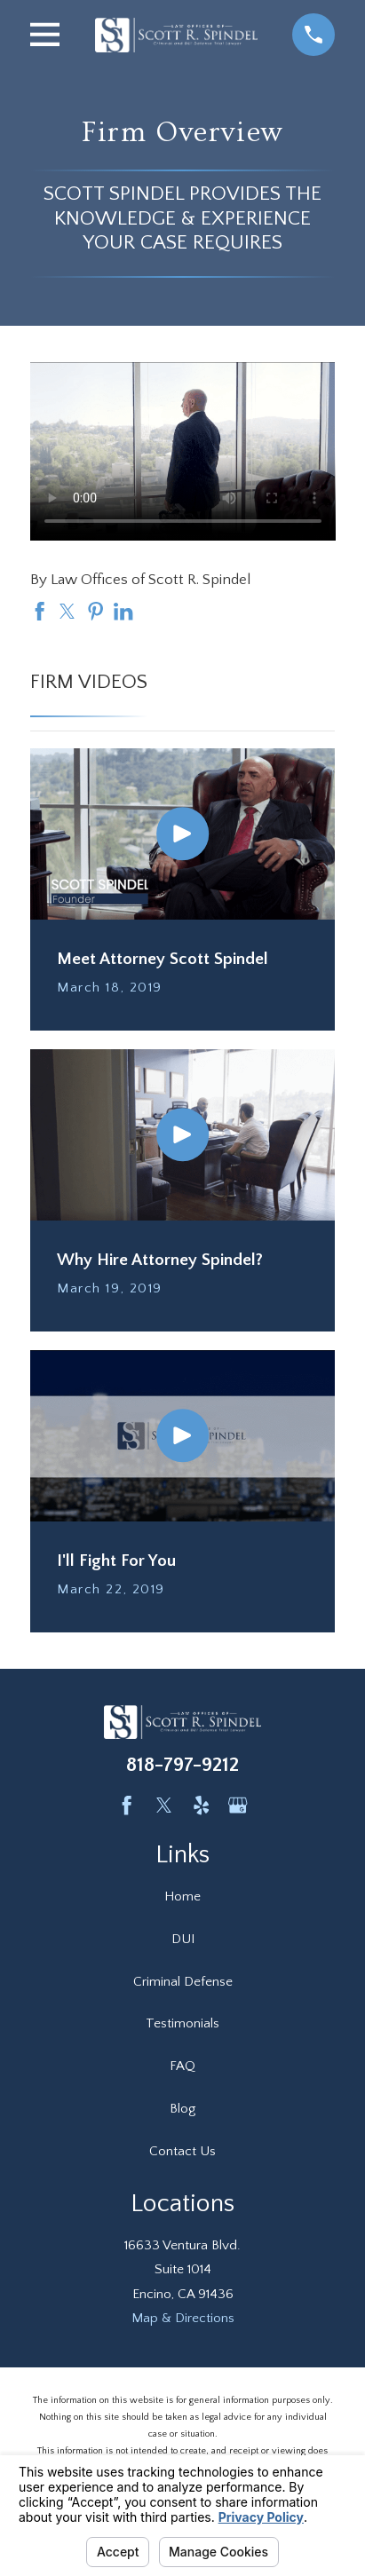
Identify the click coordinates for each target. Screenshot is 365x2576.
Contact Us (182, 2151)
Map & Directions (182, 2318)
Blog (182, 2108)
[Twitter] (164, 1805)
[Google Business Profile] (237, 1805)
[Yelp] (201, 1805)
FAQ (182, 2066)
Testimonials (182, 2023)
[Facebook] (126, 1805)
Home (182, 1896)
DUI (182, 1939)
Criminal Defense (183, 1981)
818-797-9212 (182, 1765)
